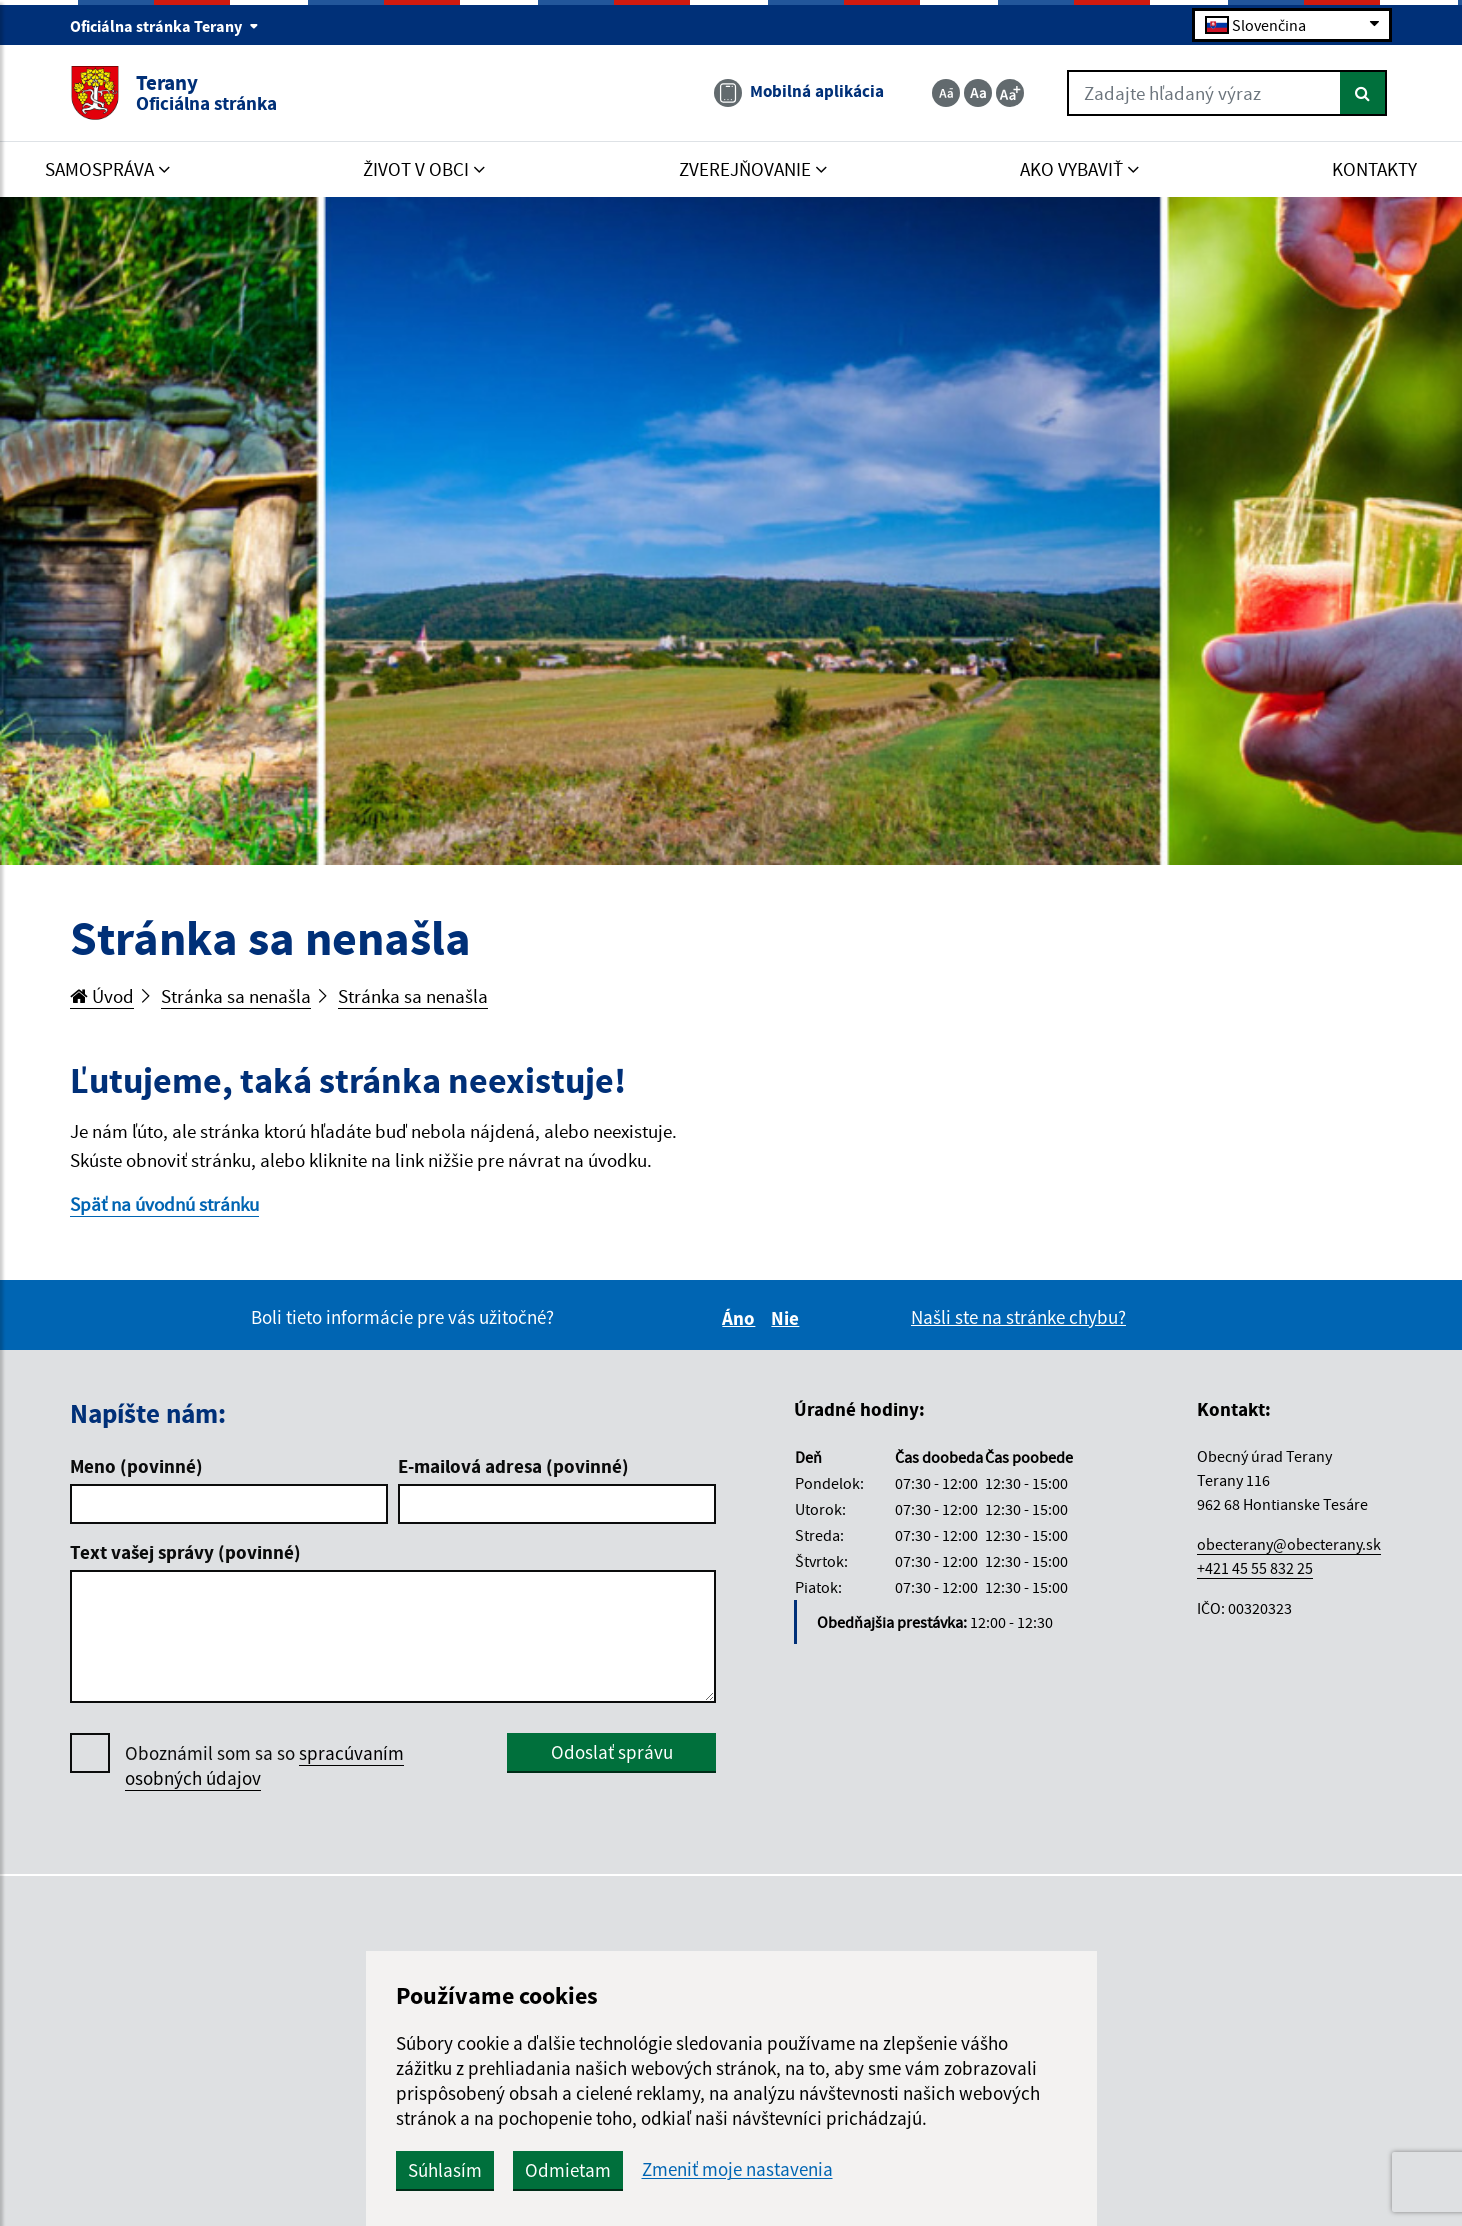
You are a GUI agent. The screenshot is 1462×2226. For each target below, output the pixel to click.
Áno (741, 1318)
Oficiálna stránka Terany (164, 26)
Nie (788, 1318)
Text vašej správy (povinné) (185, 1552)
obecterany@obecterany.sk (1289, 1544)
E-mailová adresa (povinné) (513, 1466)
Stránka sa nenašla (236, 996)
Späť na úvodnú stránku (164, 1204)
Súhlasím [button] (445, 2170)
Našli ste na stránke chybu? (1018, 1317)
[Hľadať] (1363, 93)
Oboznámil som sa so (264, 1766)
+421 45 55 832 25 (1255, 1568)
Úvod (102, 996)
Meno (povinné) (136, 1466)
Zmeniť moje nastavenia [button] (737, 2169)
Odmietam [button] (568, 2170)
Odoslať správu (612, 1752)
